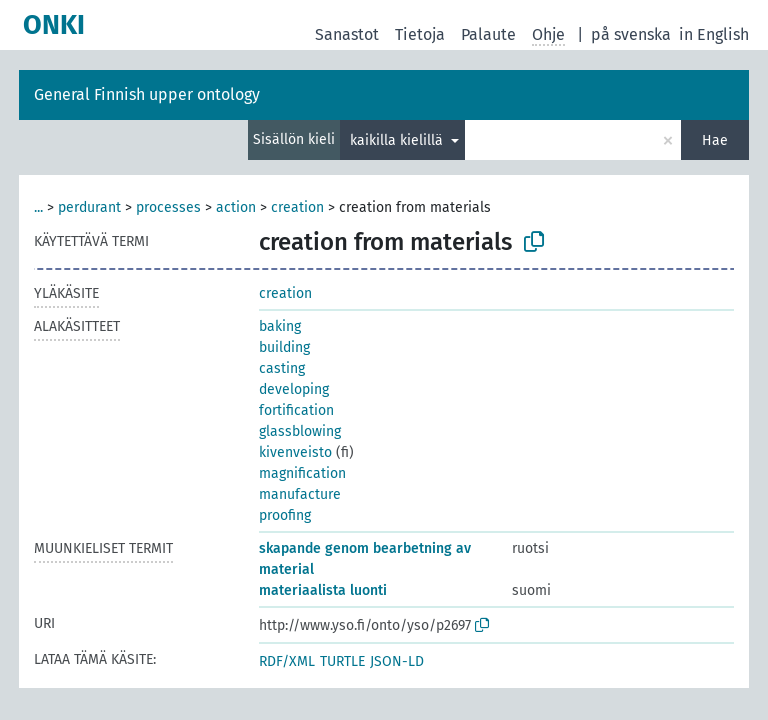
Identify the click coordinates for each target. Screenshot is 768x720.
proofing (285, 515)
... (38, 207)
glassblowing (300, 431)
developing (294, 389)
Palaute (488, 34)
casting (282, 368)
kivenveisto (295, 452)
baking (280, 326)
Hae (715, 140)
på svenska (631, 34)
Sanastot (347, 34)
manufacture (300, 494)
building (284, 347)
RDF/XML (287, 661)
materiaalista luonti (323, 590)
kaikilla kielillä (398, 140)
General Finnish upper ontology (147, 94)
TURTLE (342, 661)
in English (714, 34)
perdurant (89, 207)
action (236, 207)
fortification (296, 410)
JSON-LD (397, 661)
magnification (302, 473)
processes (168, 207)
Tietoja (420, 34)
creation (297, 207)
